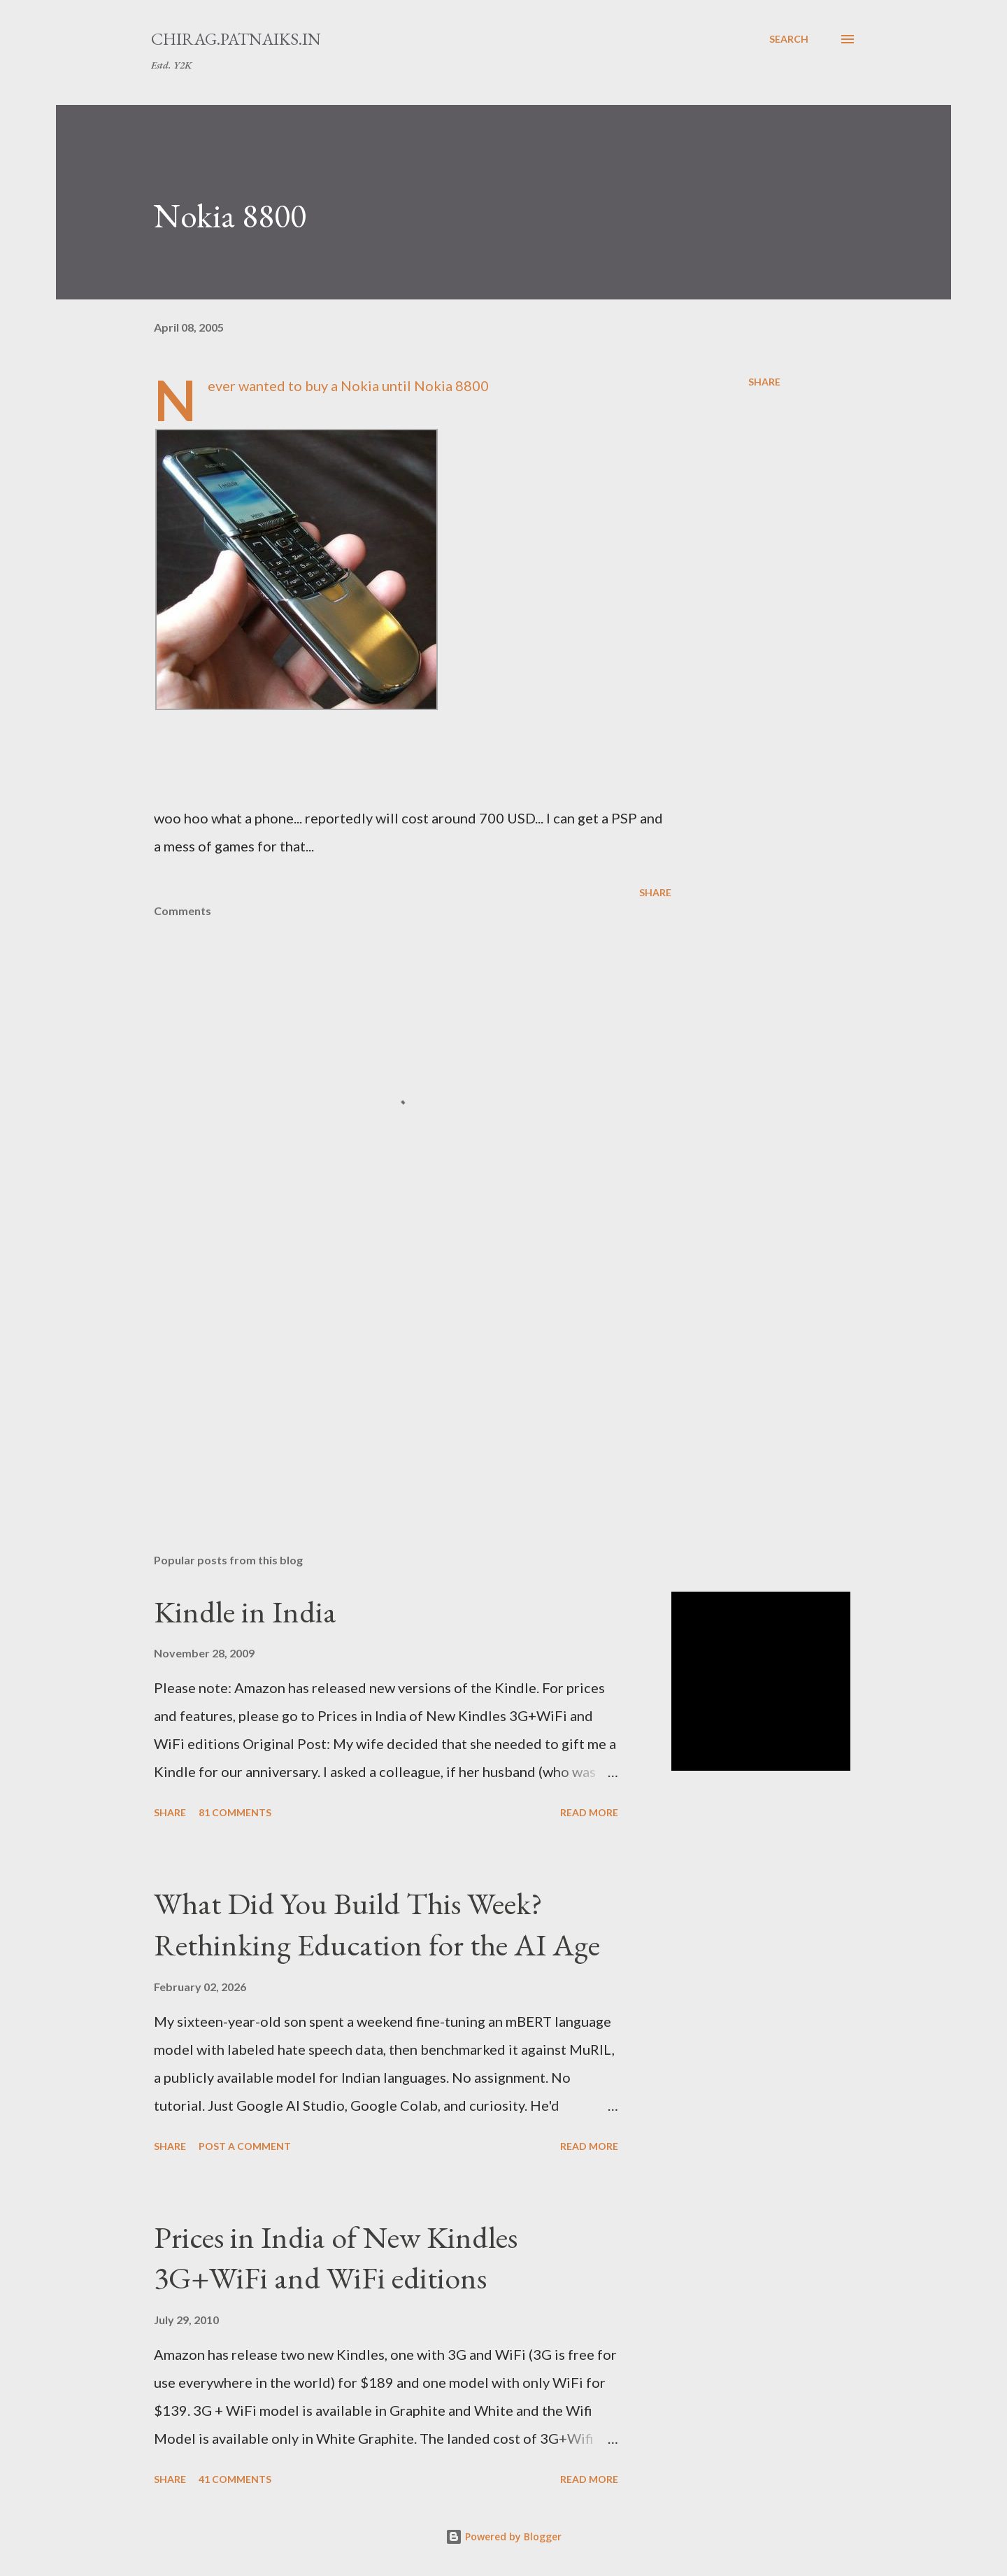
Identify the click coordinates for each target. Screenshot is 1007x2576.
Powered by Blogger (503, 2536)
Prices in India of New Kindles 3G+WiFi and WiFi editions (335, 2257)
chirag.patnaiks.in (236, 39)
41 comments (235, 2479)
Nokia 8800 (230, 215)
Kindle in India (245, 1612)
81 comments (235, 1812)
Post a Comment (245, 2146)
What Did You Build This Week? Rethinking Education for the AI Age (377, 1924)
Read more (589, 1812)
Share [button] (764, 382)
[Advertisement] (390, 1379)
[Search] (788, 39)
